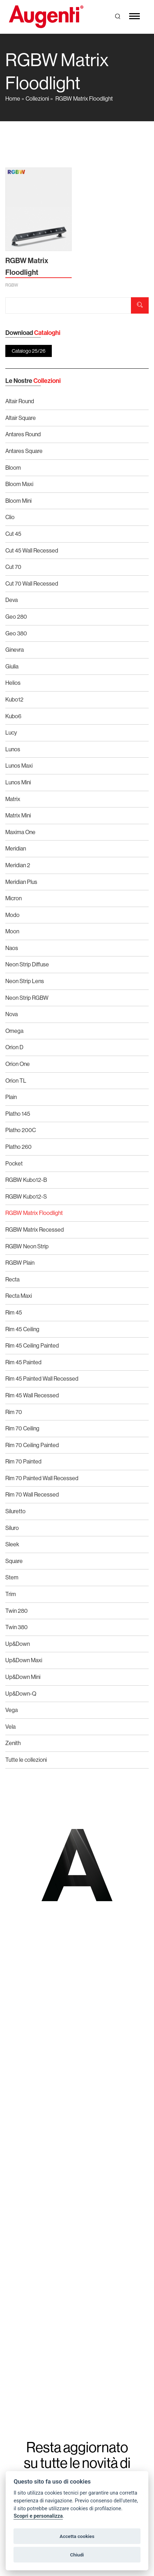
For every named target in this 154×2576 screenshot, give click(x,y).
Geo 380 (16, 633)
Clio (10, 517)
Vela (10, 1726)
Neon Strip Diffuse (27, 964)
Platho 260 (18, 1146)
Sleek (12, 1544)
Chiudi (77, 2555)
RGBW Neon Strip (27, 1246)
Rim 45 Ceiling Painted (32, 1345)
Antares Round (23, 434)
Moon (12, 931)
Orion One (17, 1063)
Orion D (14, 1047)
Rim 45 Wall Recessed (32, 1395)
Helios (13, 682)
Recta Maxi (18, 1295)
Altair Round (19, 401)
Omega (14, 1030)
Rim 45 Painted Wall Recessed (41, 1378)
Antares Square (24, 450)
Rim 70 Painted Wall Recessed (41, 1478)
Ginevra (14, 649)
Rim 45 (13, 1312)
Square (14, 1560)
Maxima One (20, 832)
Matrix (12, 798)
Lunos (12, 749)
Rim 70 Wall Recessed (32, 1494)
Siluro (12, 1527)
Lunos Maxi (19, 765)
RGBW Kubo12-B (26, 1179)
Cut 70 (13, 566)
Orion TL (15, 1080)
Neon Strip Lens (24, 981)
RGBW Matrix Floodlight (84, 98)
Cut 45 (13, 533)
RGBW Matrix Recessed (34, 1229)
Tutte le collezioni (26, 1759)
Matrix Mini (18, 815)
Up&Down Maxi (23, 1660)
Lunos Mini (18, 782)
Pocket (14, 1163)
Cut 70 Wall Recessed (31, 583)
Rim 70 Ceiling (22, 1428)
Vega (11, 1709)
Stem (11, 1577)
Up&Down (17, 1643)
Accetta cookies (77, 2536)
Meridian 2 (17, 865)
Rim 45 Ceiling (22, 1329)
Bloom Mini (18, 500)
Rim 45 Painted (23, 1362)
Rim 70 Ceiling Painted (32, 1445)
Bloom (13, 467)
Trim (10, 1594)
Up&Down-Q (20, 1693)
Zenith (13, 1742)
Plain (11, 1096)
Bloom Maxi (19, 483)
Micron (13, 898)
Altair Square (20, 417)
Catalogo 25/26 (28, 351)
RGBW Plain (19, 1262)
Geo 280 (16, 616)
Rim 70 (13, 1411)
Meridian (15, 848)
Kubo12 (14, 699)
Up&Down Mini (22, 1676)
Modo (12, 914)
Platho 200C (20, 1130)
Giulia (11, 666)
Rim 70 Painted (23, 1461)
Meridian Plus (21, 881)
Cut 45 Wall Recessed (31, 550)
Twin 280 (16, 1610)
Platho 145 (17, 1113)
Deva (11, 599)
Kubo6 (13, 716)
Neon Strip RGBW (27, 997)
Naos (11, 947)
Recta (12, 1279)
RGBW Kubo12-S (26, 1196)
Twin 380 (16, 1627)
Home (12, 98)
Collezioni (37, 98)
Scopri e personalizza (37, 2516)
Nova (11, 1014)
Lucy (11, 732)
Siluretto (15, 1511)
